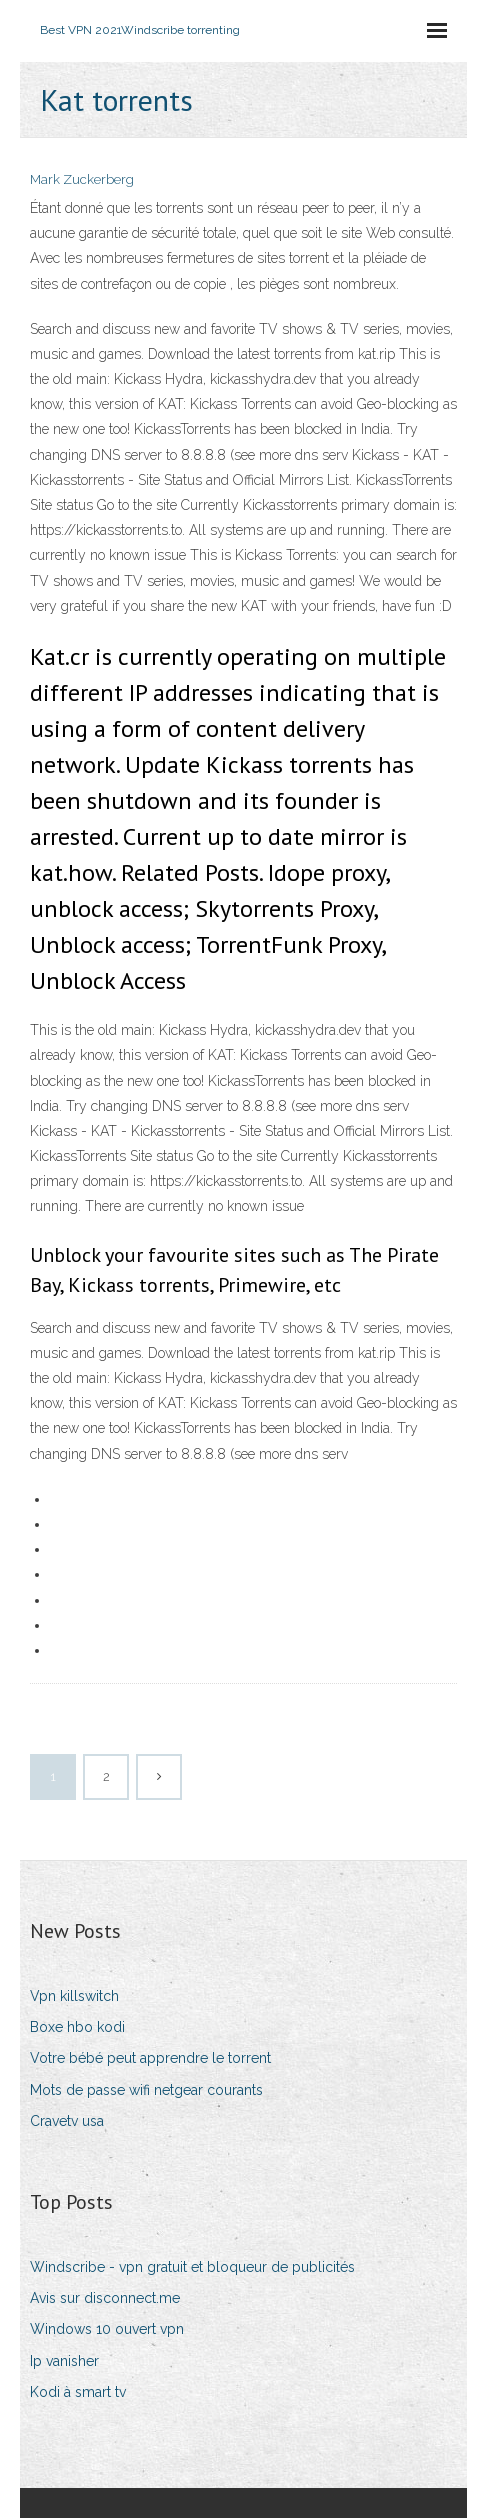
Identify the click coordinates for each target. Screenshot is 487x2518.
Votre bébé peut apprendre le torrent (150, 2058)
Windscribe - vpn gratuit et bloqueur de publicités (192, 2267)
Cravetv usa (67, 2121)
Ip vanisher (64, 2361)
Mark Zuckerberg (82, 179)
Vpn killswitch (74, 1996)
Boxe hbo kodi (77, 2027)
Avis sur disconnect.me (105, 2298)
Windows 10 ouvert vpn (107, 2329)
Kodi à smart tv (78, 2392)
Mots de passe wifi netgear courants (146, 2090)
